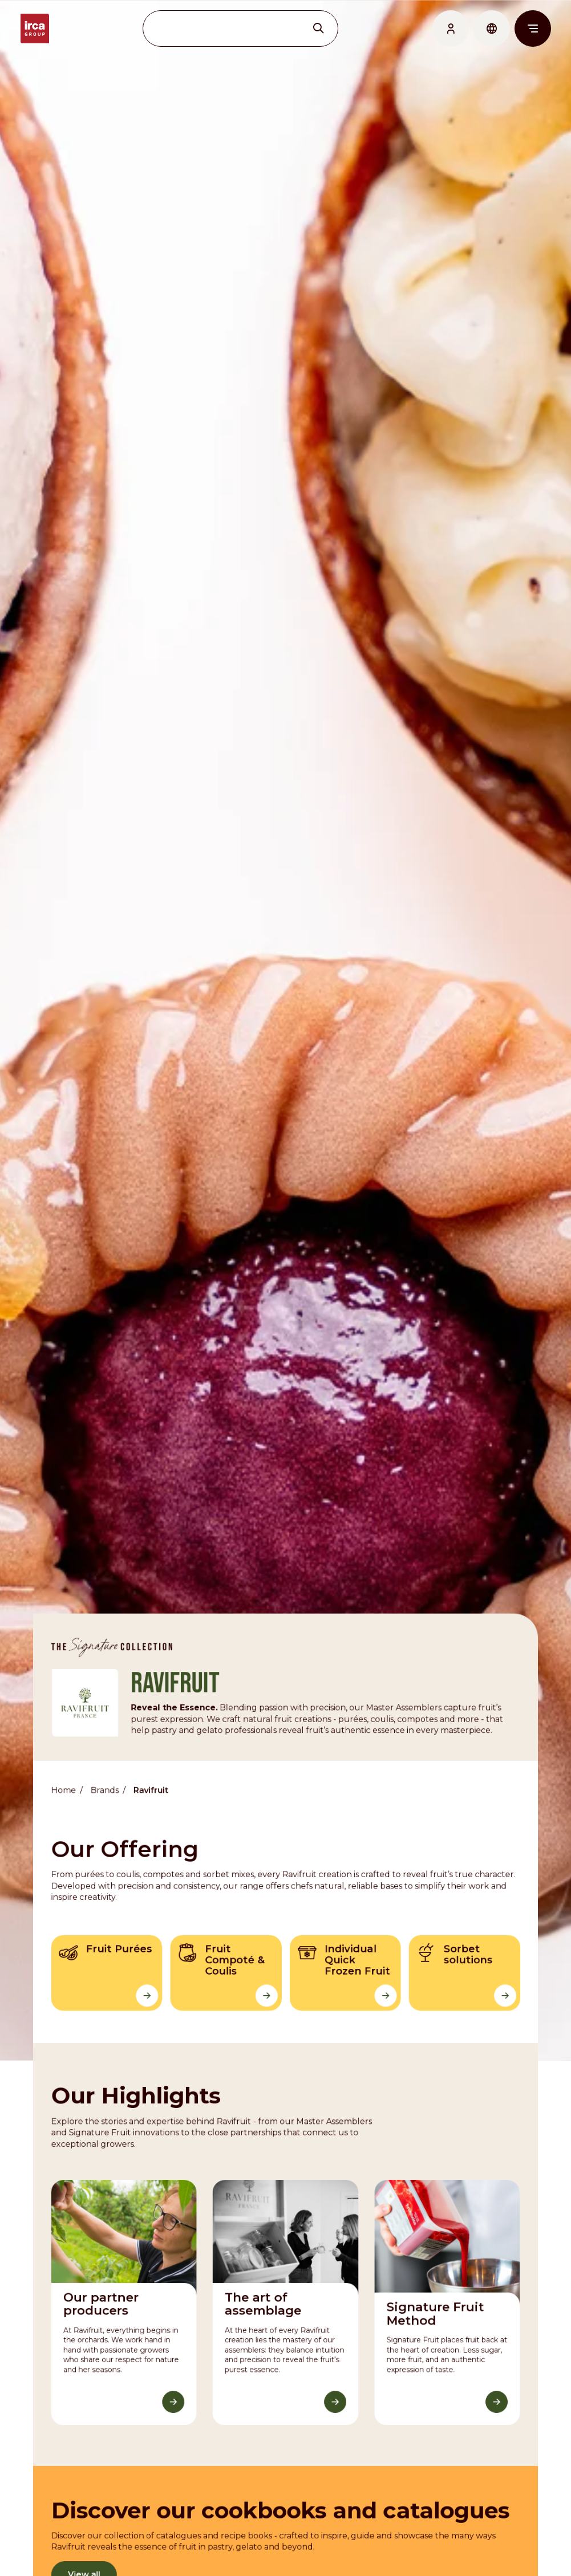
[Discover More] (174, 2389)
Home (64, 1781)
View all (85, 2560)
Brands (105, 1781)
